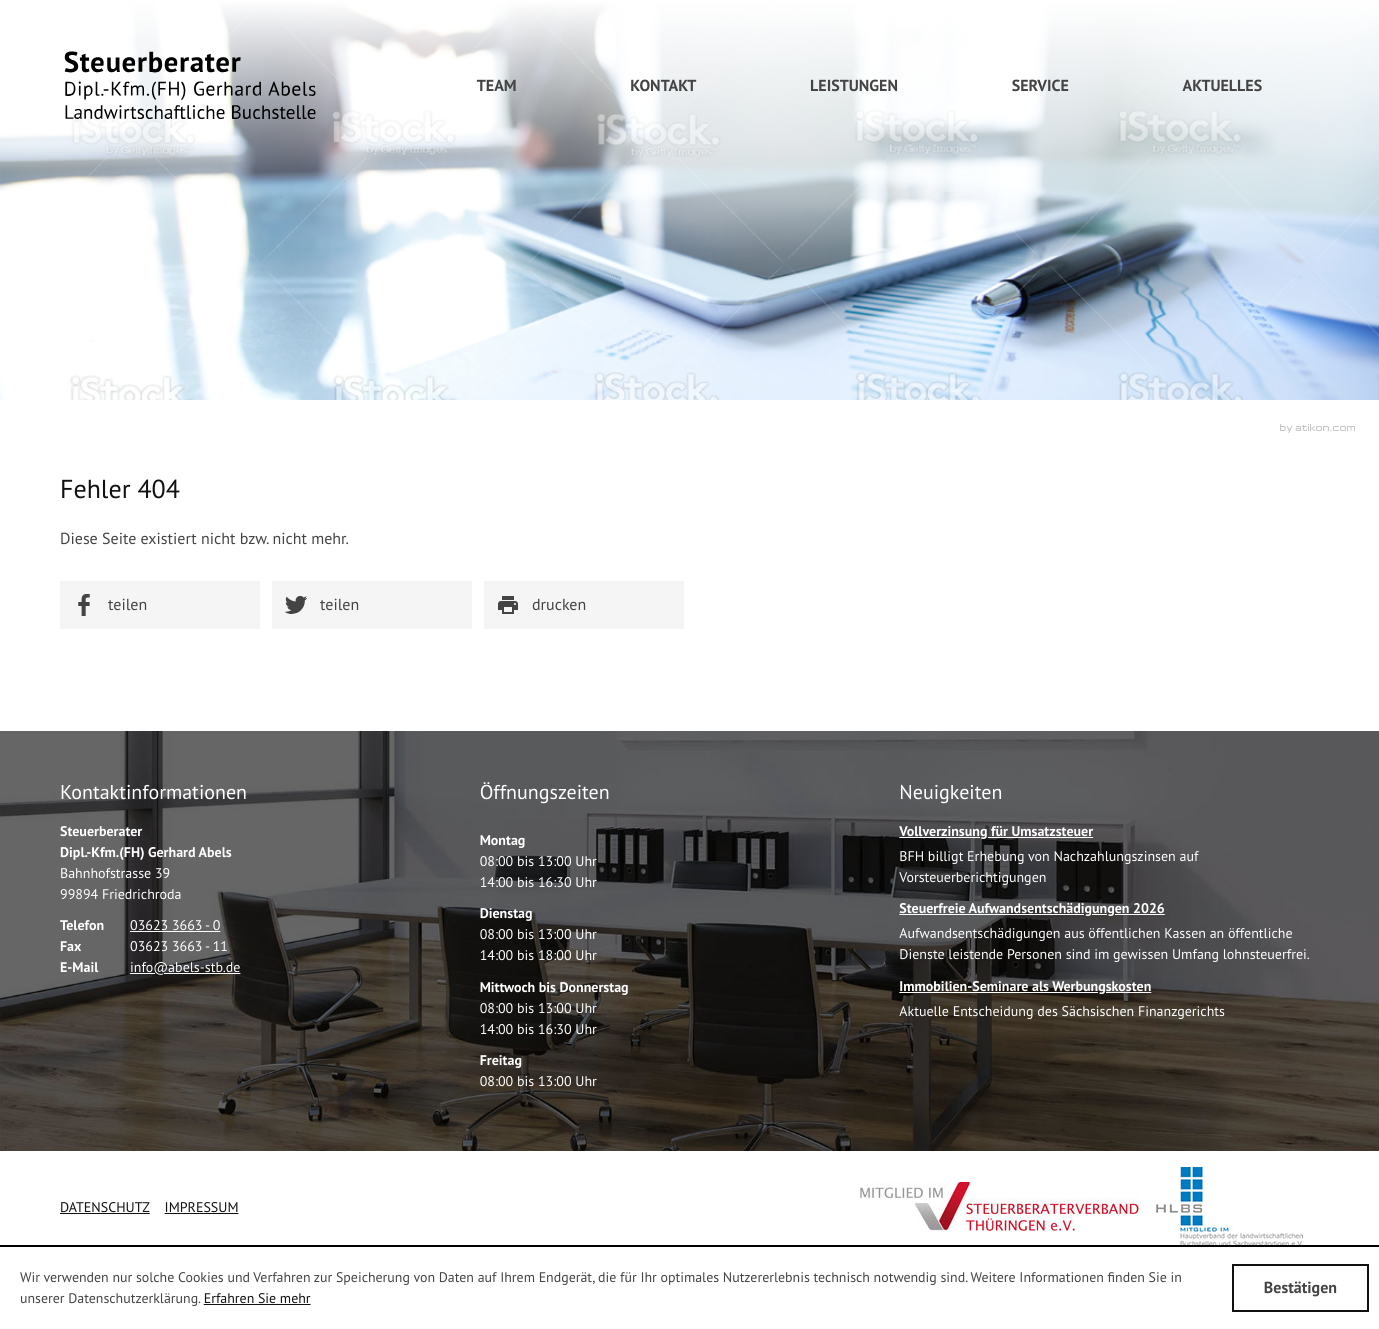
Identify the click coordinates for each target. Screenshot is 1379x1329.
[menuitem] (663, 86)
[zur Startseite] (190, 85)
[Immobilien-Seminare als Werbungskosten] (1062, 1004)
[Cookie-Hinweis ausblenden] (1300, 1288)
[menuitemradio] (497, 86)
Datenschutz (105, 1207)
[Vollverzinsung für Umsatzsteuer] (1109, 860)
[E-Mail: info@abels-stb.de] (185, 967)
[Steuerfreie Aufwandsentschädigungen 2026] (1109, 937)
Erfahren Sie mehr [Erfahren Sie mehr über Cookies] (257, 1298)
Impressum (202, 1207)
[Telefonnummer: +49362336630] (175, 925)
